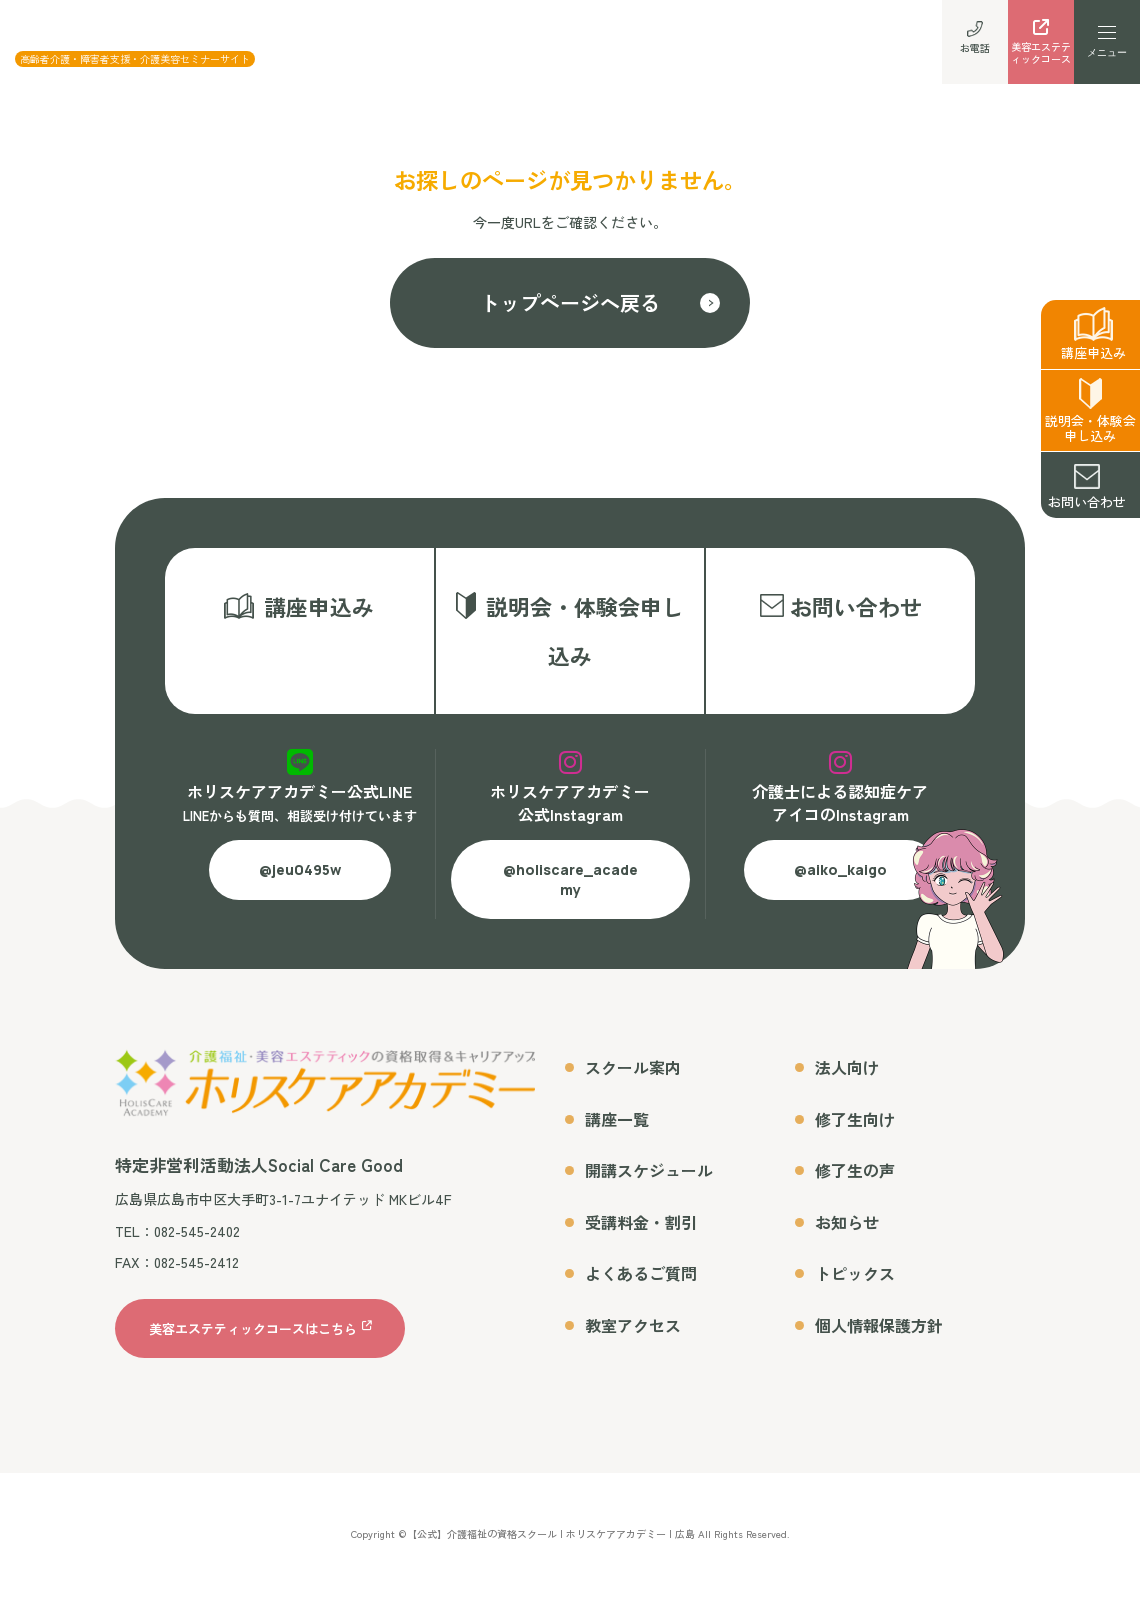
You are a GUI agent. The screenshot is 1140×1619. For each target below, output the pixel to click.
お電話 (975, 41)
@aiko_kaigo (840, 892)
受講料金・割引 (641, 1245)
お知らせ (847, 1245)
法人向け (847, 1090)
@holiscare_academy (570, 902)
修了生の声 (855, 1193)
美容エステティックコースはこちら (253, 1351)
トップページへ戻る (570, 302)
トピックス (855, 1296)
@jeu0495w (300, 892)
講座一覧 (617, 1142)
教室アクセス (633, 1348)
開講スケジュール (649, 1193)
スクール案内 (633, 1090)
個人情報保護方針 (879, 1348)
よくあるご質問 (641, 1296)
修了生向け (855, 1142)
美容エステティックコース (1041, 46)
